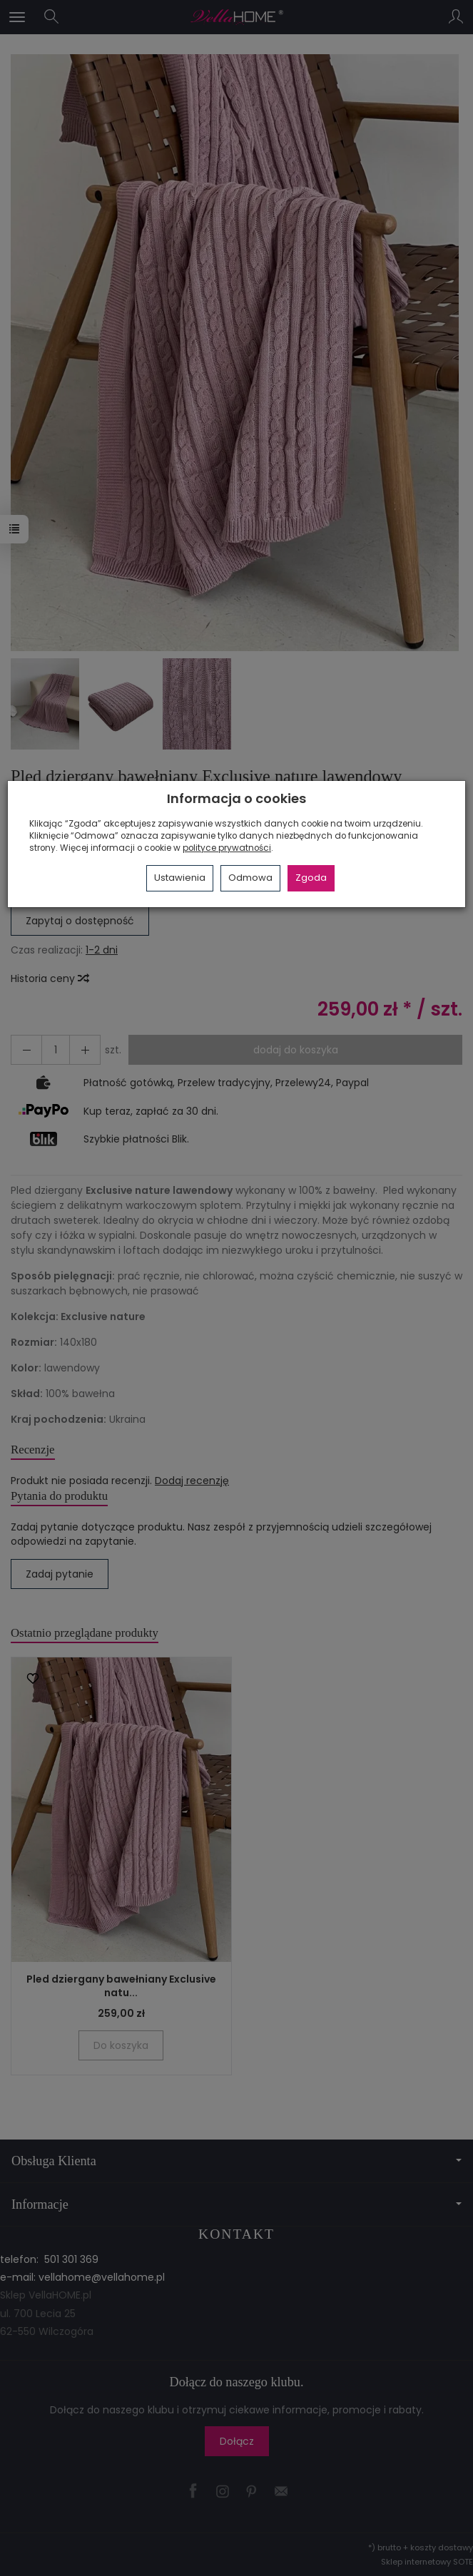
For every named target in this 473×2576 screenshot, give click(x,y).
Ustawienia (179, 877)
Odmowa (250, 877)
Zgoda (311, 877)
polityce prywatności (227, 848)
